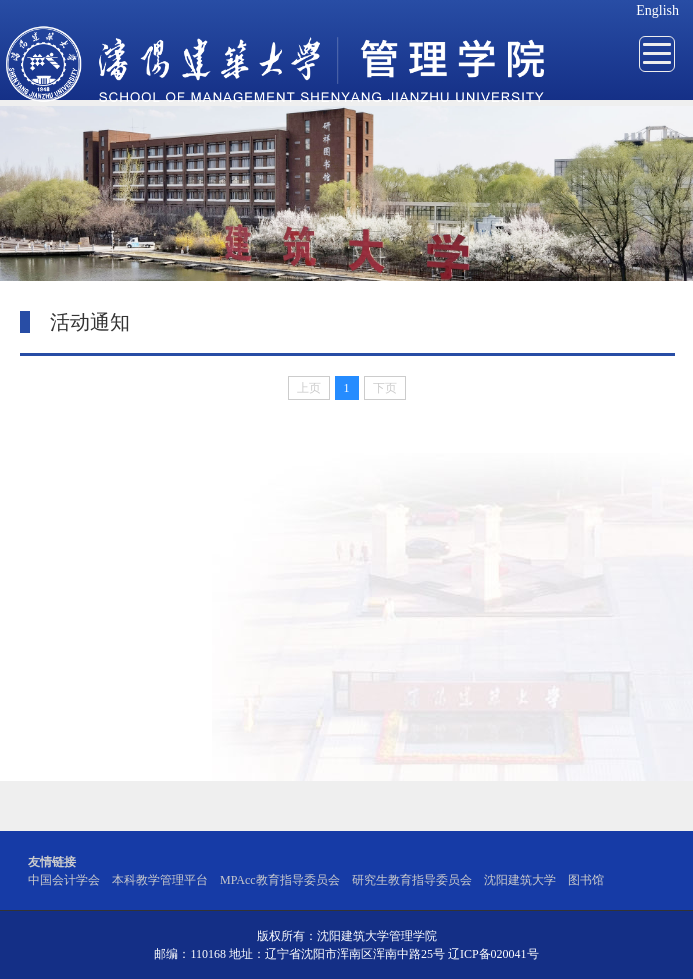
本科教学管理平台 (160, 880)
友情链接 (52, 862)
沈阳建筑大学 (520, 880)
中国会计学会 (64, 880)
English (657, 10)
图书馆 (586, 880)
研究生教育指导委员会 (412, 880)
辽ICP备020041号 (493, 954)
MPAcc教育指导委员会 (280, 880)
